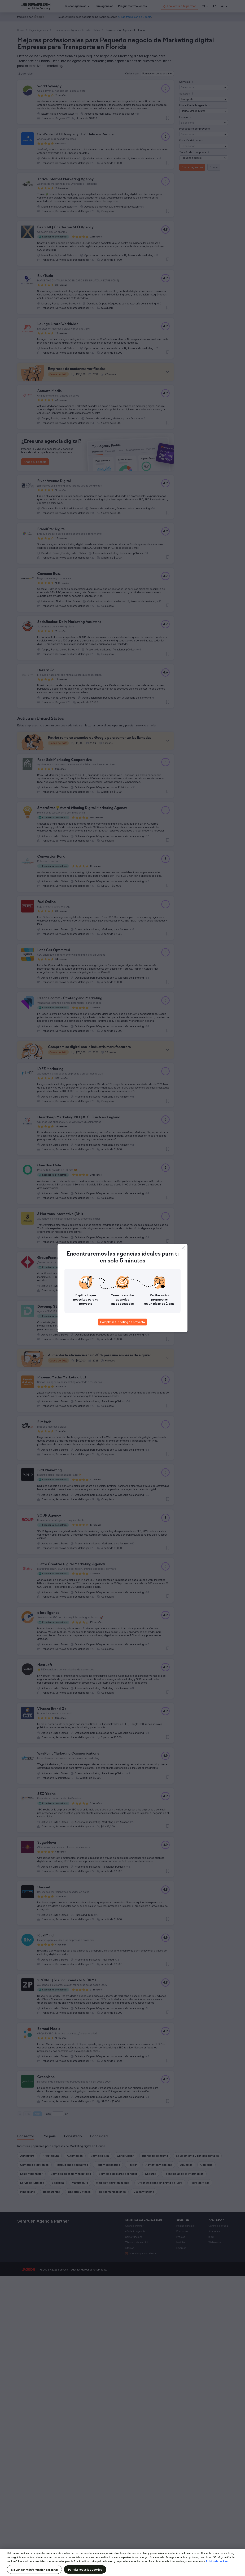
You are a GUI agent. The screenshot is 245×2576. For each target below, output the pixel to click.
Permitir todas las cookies (85, 2569)
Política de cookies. (217, 2561)
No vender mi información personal (34, 2569)
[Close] (183, 1248)
